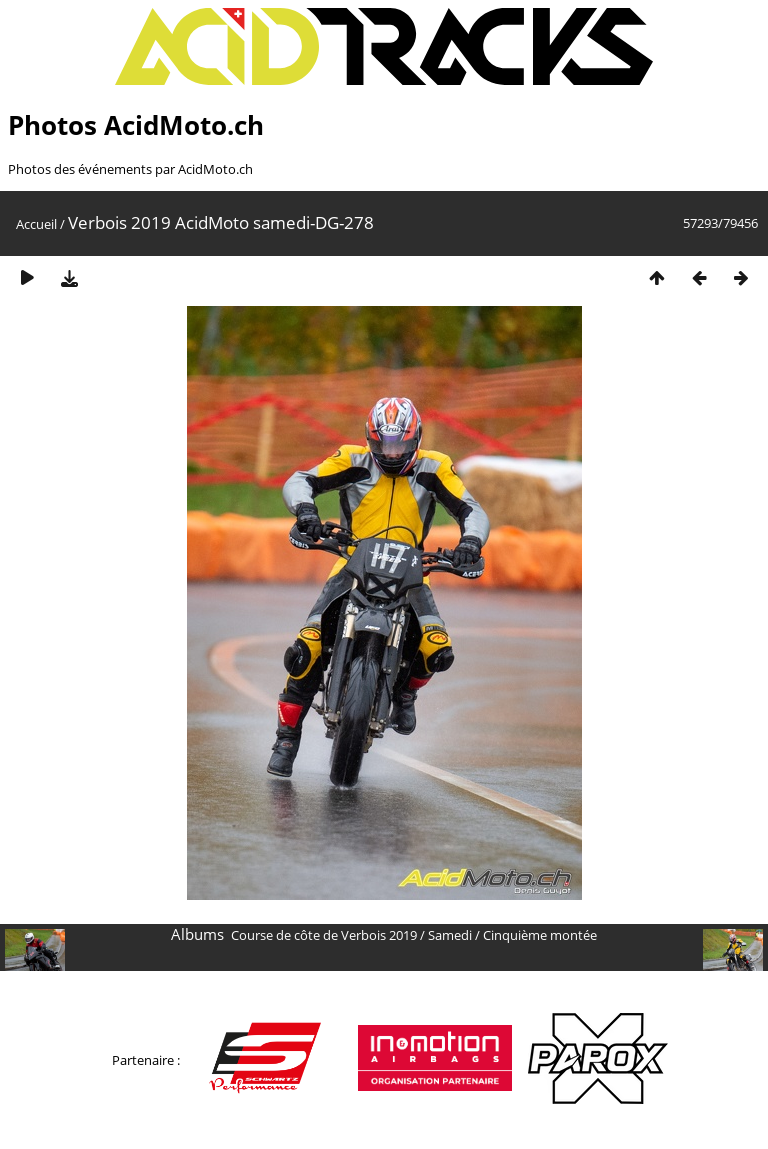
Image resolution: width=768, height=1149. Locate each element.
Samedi (450, 935)
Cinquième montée (540, 935)
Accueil (36, 224)
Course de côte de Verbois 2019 (324, 935)
